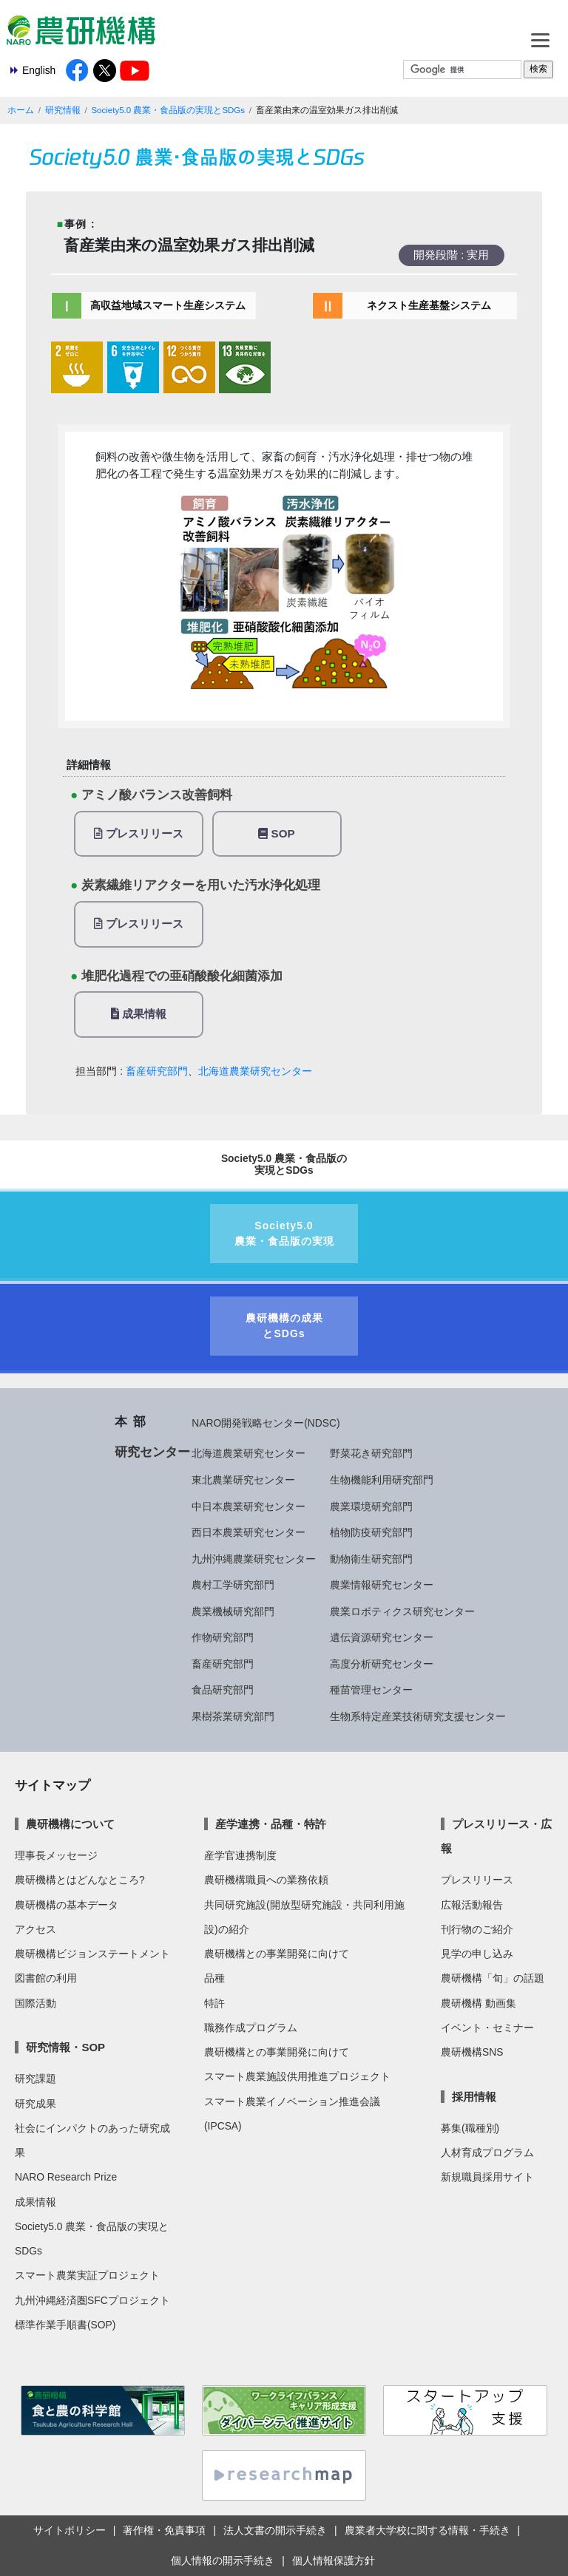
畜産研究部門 (157, 1071)
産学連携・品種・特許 (270, 1824)
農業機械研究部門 (233, 1611)
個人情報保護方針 (333, 2560)
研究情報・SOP (65, 2047)
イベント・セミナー (487, 2027)
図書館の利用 (46, 1978)
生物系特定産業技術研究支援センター (418, 1716)
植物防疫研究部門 (371, 1532)
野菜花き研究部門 (371, 1453)
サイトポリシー (69, 2530)
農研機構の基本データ (66, 1905)
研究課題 (35, 2078)
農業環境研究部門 (371, 1506)
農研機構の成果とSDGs (284, 1325)
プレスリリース (138, 833)
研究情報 (63, 110)
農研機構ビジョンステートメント (92, 1954)
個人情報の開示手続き (222, 2560)
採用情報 (474, 2096)
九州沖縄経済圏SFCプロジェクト (92, 2300)
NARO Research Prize (66, 2177)
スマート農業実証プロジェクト (87, 2275)
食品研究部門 (223, 1690)
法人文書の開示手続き (275, 2530)
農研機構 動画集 (478, 2003)
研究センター (152, 1451)
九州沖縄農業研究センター (254, 1559)
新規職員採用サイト (487, 2177)
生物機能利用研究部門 (381, 1480)
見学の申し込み (477, 1954)
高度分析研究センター (381, 1664)
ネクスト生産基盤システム (429, 305)
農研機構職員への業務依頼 (266, 1880)
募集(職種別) (470, 2128)
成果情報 (138, 1013)
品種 (214, 1978)
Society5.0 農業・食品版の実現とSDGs (168, 110)
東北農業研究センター (243, 1480)
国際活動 (35, 2003)
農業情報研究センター (381, 1585)
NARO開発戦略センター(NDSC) (265, 1423)
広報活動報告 (472, 1905)
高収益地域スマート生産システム (168, 305)
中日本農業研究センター (248, 1506)
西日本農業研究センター (248, 1532)
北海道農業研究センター (255, 1071)
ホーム (20, 110)
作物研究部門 (223, 1637)
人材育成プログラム (487, 2152)
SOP (276, 833)
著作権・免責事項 (164, 2530)
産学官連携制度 (240, 1855)
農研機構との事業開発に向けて (276, 1954)
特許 (214, 2003)
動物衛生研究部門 (371, 1559)
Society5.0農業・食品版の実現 (284, 1233)
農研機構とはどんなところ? (80, 1880)
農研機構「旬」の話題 (492, 1978)
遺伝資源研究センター (381, 1637)
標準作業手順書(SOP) (65, 2325)
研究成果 (35, 2104)
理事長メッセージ (56, 1855)
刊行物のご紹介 (477, 1929)
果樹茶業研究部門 (233, 1716)
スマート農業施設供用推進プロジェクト (297, 2076)
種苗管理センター (371, 1690)
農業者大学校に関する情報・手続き (427, 2530)
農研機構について (70, 1824)
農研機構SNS (472, 2052)
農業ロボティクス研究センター (402, 1611)
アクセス (35, 1929)
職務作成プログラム (250, 2027)
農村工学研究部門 (233, 1585)
